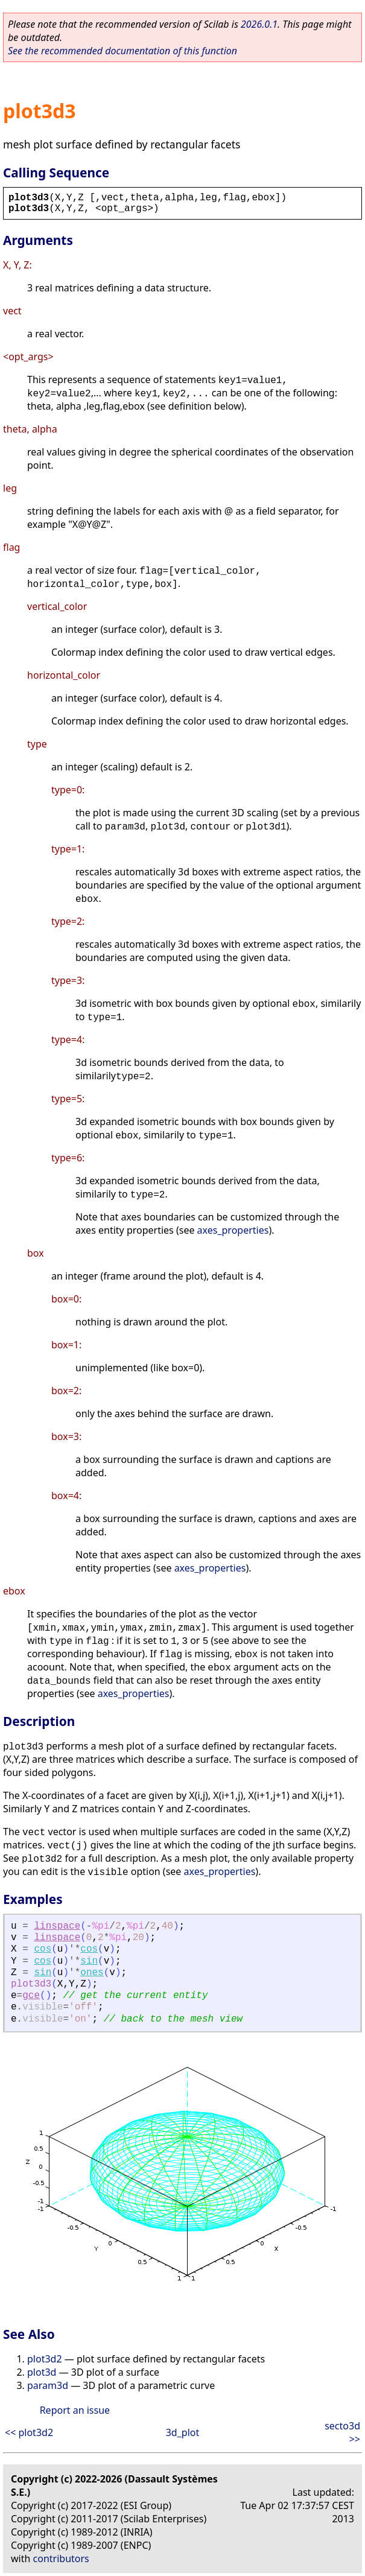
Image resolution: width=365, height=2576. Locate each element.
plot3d (41, 2372)
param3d (47, 2385)
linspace (57, 1926)
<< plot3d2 (29, 2432)
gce (31, 1995)
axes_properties (233, 1230)
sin (89, 1961)
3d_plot (183, 2432)
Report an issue (75, 2410)
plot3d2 (44, 2358)
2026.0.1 (259, 24)
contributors (61, 2558)
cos (42, 1949)
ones (91, 1972)
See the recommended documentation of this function (122, 50)
